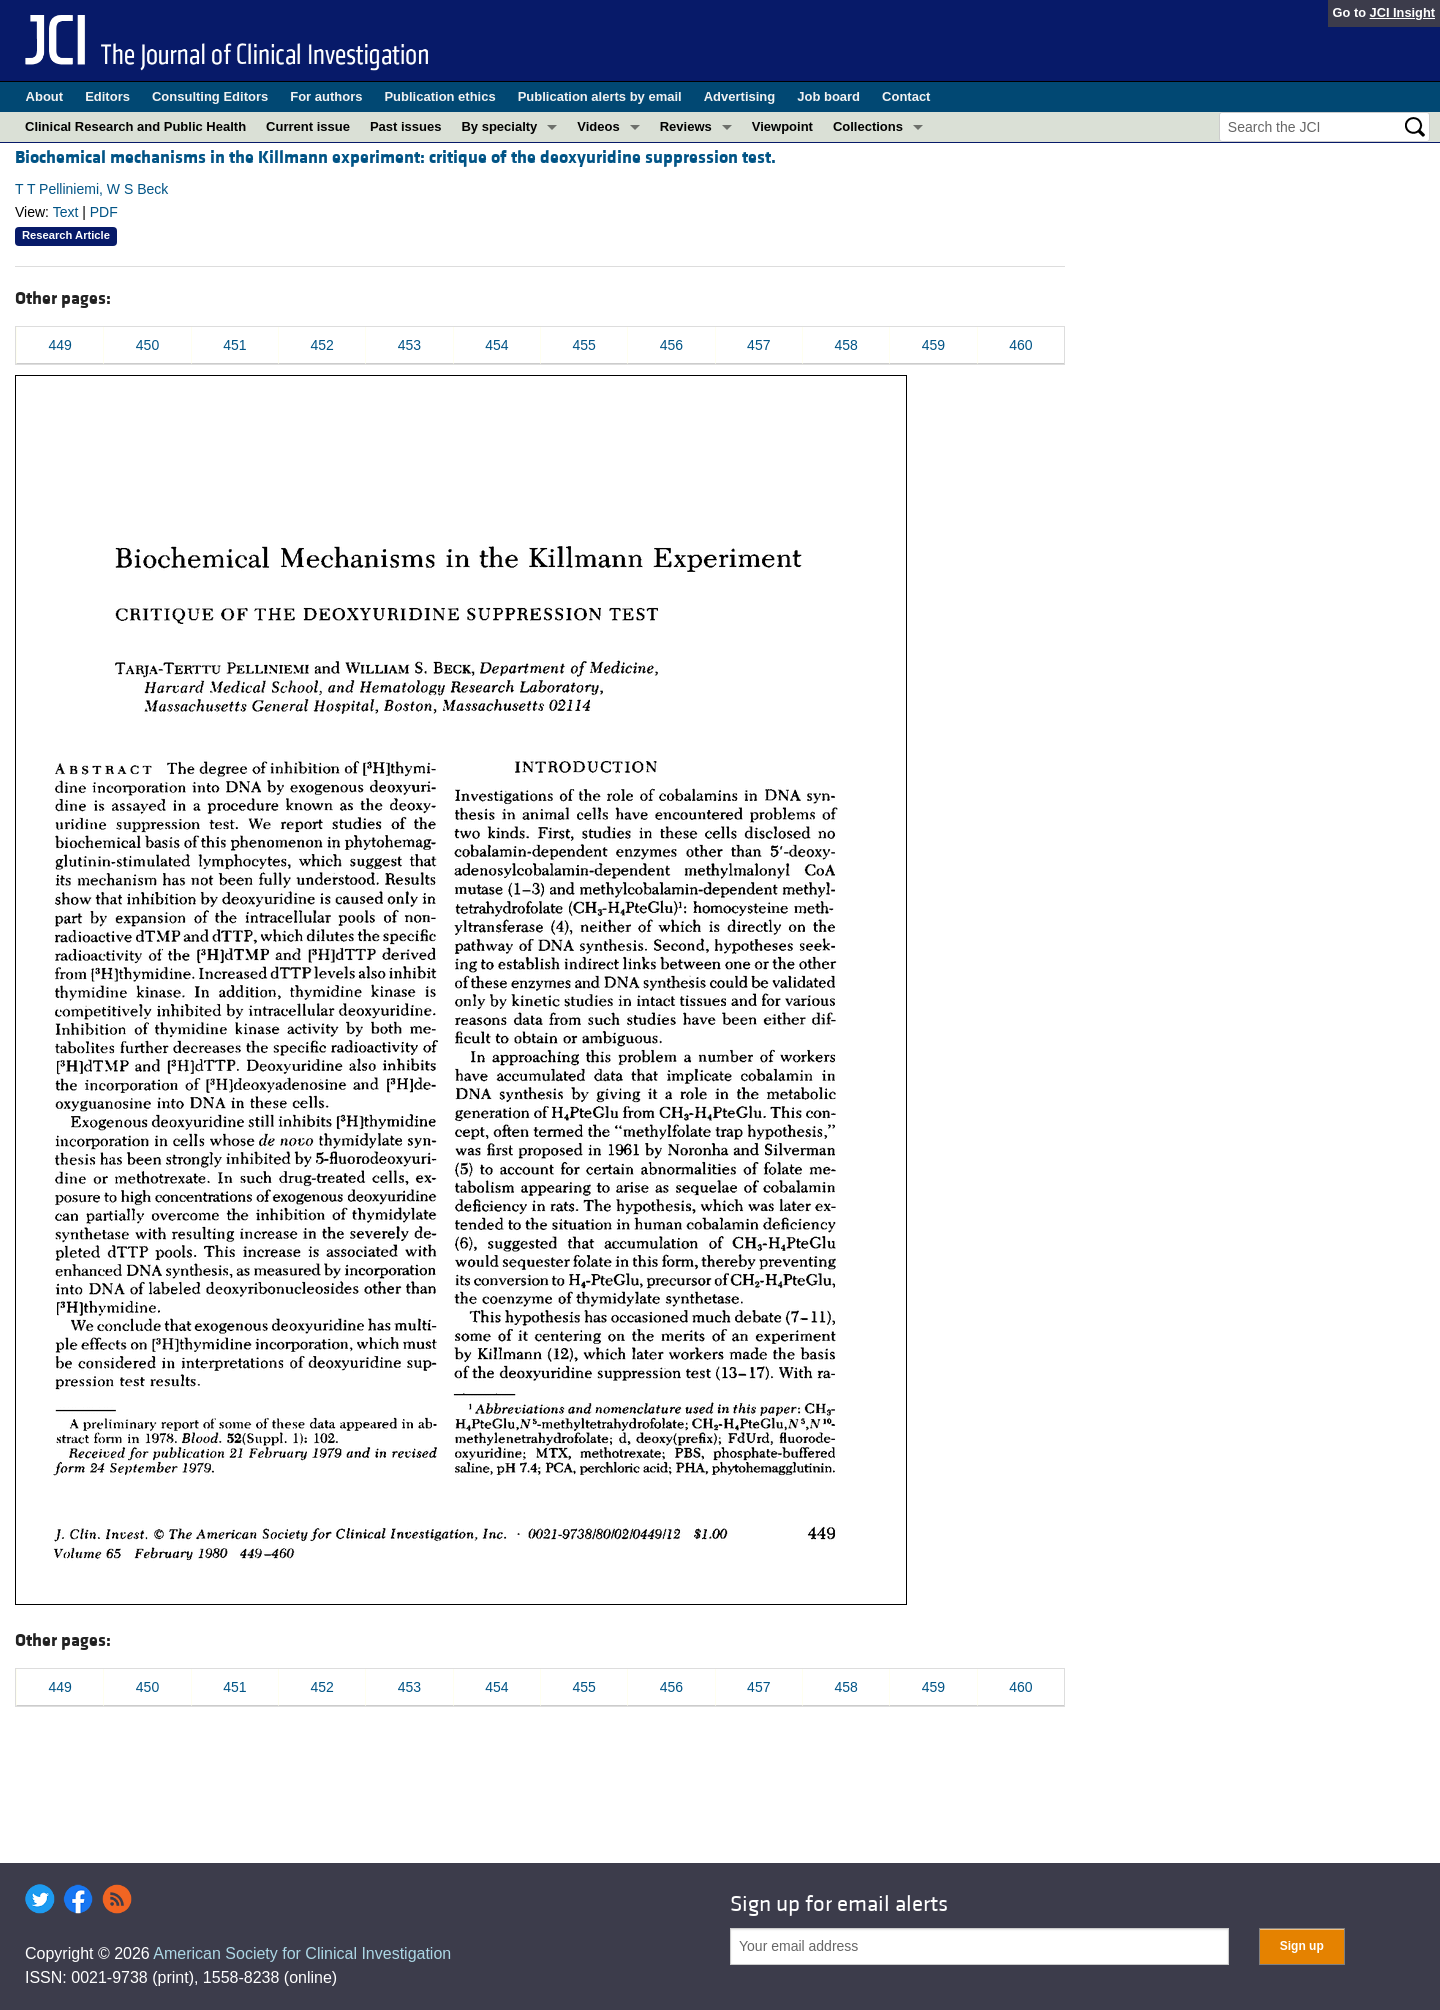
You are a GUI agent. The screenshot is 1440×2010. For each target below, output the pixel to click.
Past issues (406, 126)
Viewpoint (782, 126)
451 (234, 345)
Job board (828, 96)
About (45, 96)
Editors (107, 96)
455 (583, 345)
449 (59, 345)
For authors (326, 96)
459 (933, 345)
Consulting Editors (210, 96)
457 (758, 345)
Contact (906, 96)
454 (496, 345)
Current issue (308, 126)
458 (845, 345)
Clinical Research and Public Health (135, 126)
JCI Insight (1402, 12)
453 (409, 345)
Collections (868, 126)
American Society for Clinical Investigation (302, 1953)
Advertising (740, 96)
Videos (598, 126)
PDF (104, 212)
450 (147, 345)
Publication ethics (439, 96)
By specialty (499, 126)
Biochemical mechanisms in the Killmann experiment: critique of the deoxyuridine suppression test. (395, 157)
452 (321, 345)
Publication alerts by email (600, 96)
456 (671, 345)
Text (66, 212)
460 (1020, 345)
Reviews (686, 126)
